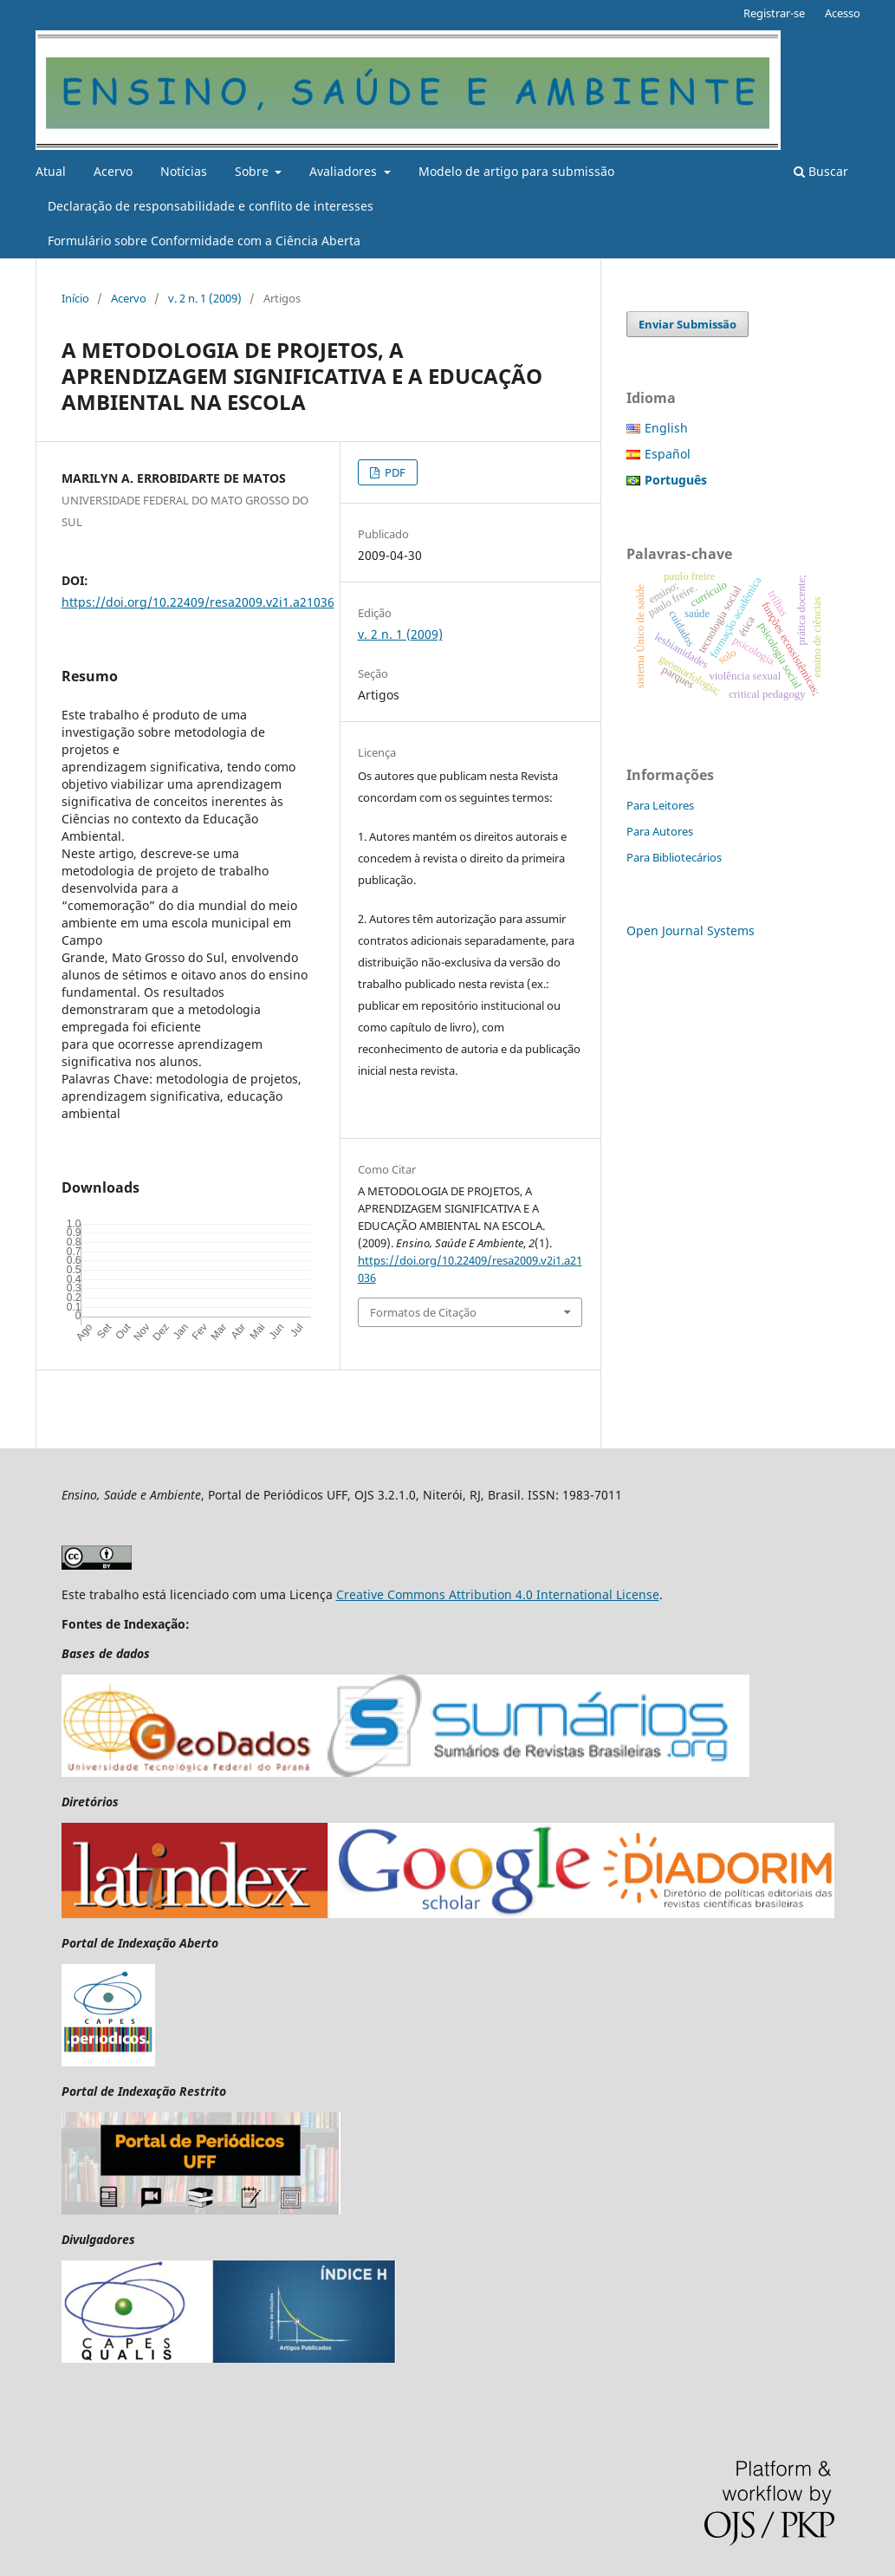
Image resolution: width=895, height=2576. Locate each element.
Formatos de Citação (423, 1312)
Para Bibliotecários (674, 857)
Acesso (842, 13)
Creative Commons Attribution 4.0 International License (497, 1594)
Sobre (253, 171)
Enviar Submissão (687, 324)
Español (668, 454)
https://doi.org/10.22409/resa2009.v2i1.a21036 (198, 602)
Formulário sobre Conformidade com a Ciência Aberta (204, 240)
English (666, 428)
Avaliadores (344, 171)
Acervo (113, 171)
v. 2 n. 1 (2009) (205, 298)
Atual (51, 171)
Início (75, 298)
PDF (393, 472)
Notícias (183, 171)
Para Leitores (660, 805)
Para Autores (659, 831)
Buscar (821, 171)
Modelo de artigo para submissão (516, 171)
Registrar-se (774, 13)
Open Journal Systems (690, 930)
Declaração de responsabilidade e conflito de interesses (210, 206)
